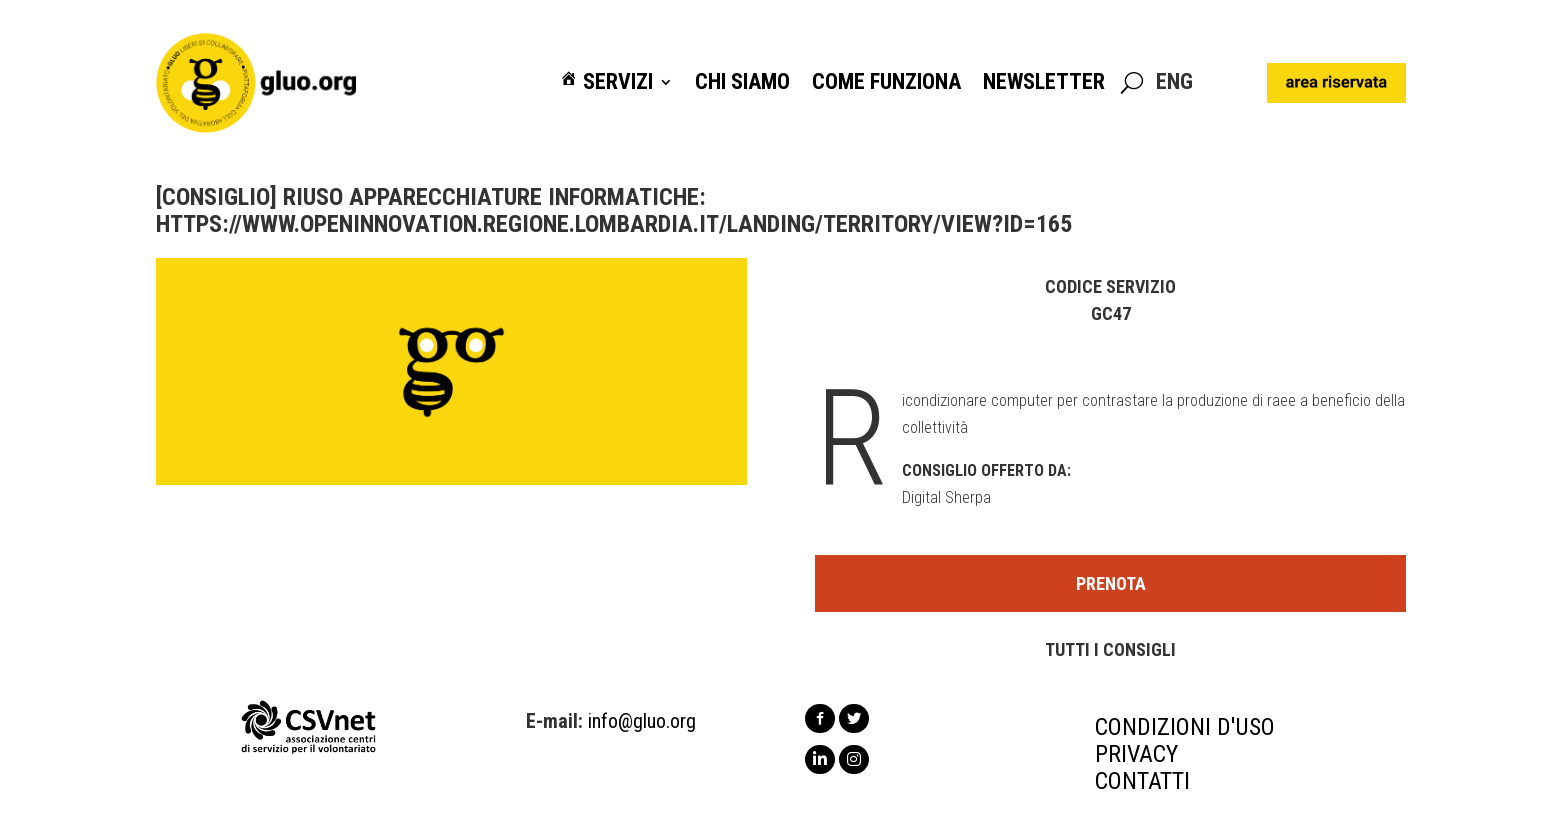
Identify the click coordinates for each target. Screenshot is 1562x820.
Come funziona (886, 82)
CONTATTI (1142, 781)
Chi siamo (742, 82)
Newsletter (1044, 82)
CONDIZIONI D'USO (1185, 727)
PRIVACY (1136, 754)
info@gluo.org (642, 721)
